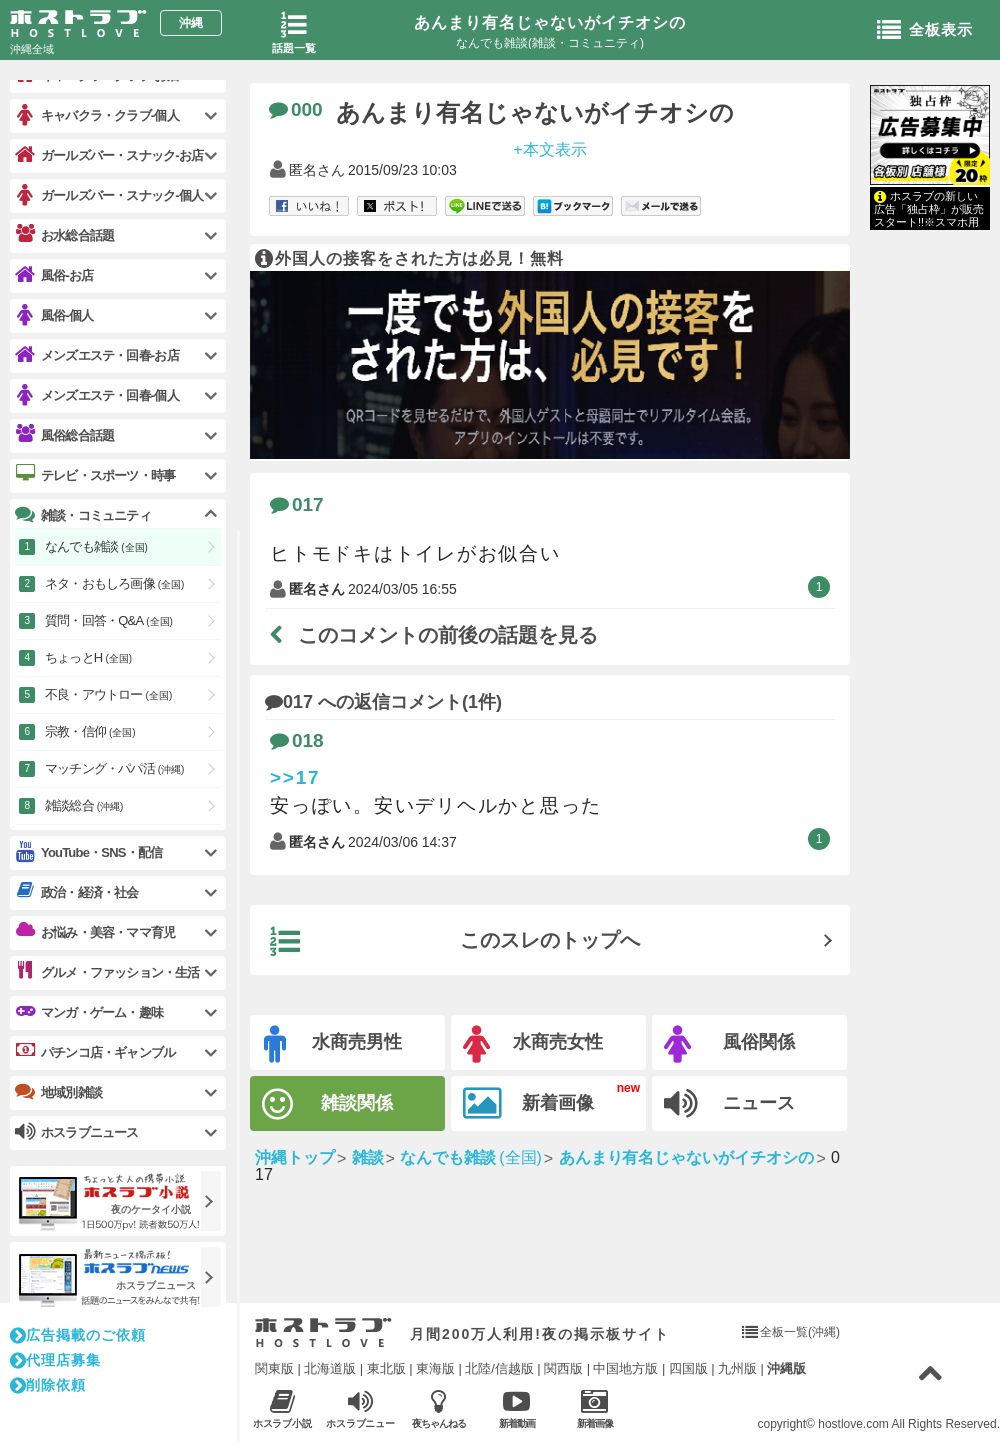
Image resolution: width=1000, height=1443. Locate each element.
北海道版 (330, 1368)
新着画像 (528, 1104)
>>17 (295, 777)
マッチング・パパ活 (114, 768)
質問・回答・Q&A (109, 620)
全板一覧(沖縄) (800, 1332)
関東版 (274, 1368)
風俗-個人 (54, 315)
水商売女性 (533, 1044)
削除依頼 (48, 1385)
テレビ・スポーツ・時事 (95, 475)
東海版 (435, 1368)
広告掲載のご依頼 (78, 1335)
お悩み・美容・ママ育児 (95, 932)
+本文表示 (549, 148)
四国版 (688, 1368)
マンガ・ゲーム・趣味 (89, 1012)
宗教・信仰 (90, 731)
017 (297, 504)
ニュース (729, 1104)
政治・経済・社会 (77, 892)
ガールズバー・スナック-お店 (109, 155)
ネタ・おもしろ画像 (114, 583)
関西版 (563, 1368)
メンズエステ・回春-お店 (97, 355)
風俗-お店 (54, 275)
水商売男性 (333, 1044)
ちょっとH (88, 657)
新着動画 (516, 1408)
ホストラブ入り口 (323, 1333)
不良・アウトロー (108, 694)
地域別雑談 (58, 1092)
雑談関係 (327, 1104)
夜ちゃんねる (438, 1408)
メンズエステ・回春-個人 (97, 395)
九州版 (737, 1368)
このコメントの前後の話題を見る (434, 635)
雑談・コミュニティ (83, 515)
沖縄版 (786, 1368)
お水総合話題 (64, 235)
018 (297, 740)
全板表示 (925, 31)
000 (296, 109)
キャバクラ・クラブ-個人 (97, 115)
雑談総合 (84, 805)
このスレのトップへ (455, 942)
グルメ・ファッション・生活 (107, 972)
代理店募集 (55, 1360)
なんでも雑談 (96, 546)
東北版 (386, 1368)
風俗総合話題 (64, 435)
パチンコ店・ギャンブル (95, 1052)
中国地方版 (625, 1368)
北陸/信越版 (499, 1368)
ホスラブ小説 (282, 1408)
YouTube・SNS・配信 (88, 852)
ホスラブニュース (360, 1409)
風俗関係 (729, 1044)
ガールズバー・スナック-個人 (109, 195)
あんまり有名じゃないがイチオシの (550, 22)
